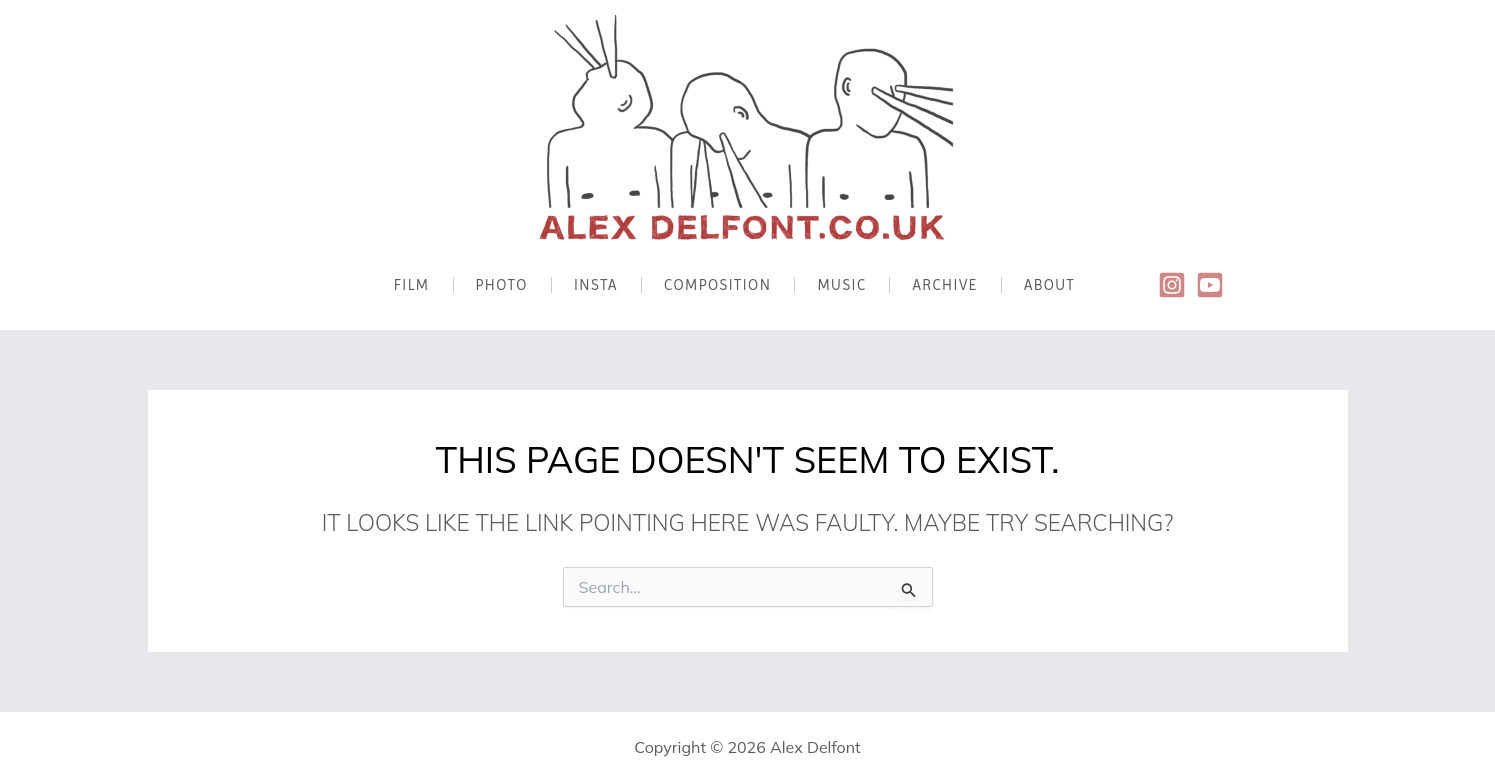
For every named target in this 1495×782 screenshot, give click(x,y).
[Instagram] (1172, 285)
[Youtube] (1210, 285)
